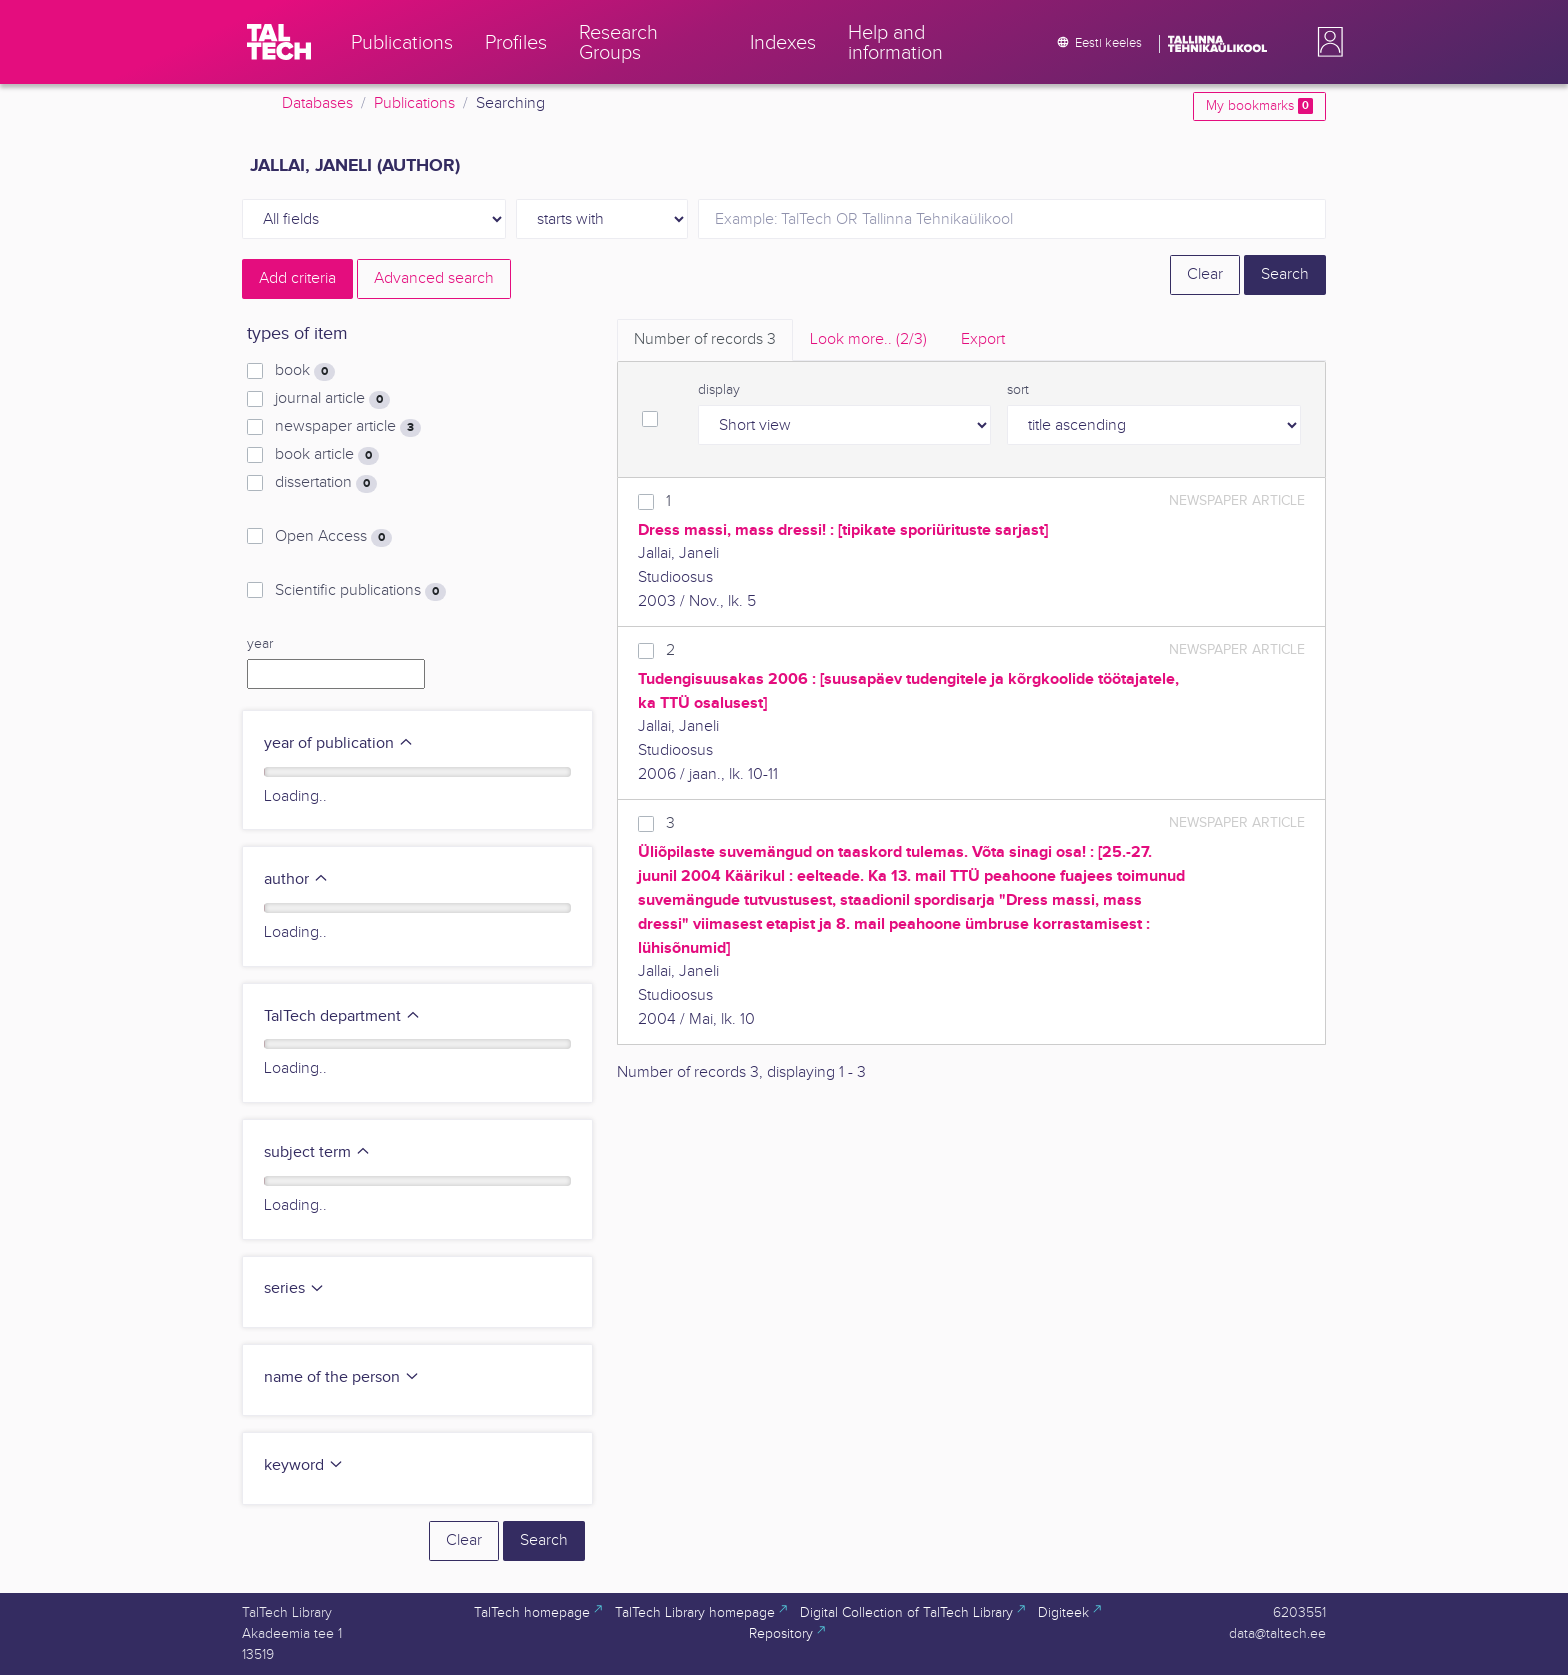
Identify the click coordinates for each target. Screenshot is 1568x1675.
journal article (332, 399)
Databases (317, 103)
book (305, 371)
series (294, 1288)
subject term (317, 1152)
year (260, 644)
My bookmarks (1259, 106)
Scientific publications (360, 591)
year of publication (339, 743)
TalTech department (342, 1016)
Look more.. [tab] (868, 339)
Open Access (333, 537)
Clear (1205, 274)
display (719, 390)
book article (327, 455)
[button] (1326, 42)
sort (1018, 390)
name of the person (342, 1377)
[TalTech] (279, 42)
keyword (304, 1465)
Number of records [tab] (705, 339)
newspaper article (348, 427)
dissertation (326, 483)
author (296, 879)
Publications (414, 103)
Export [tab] (983, 339)
